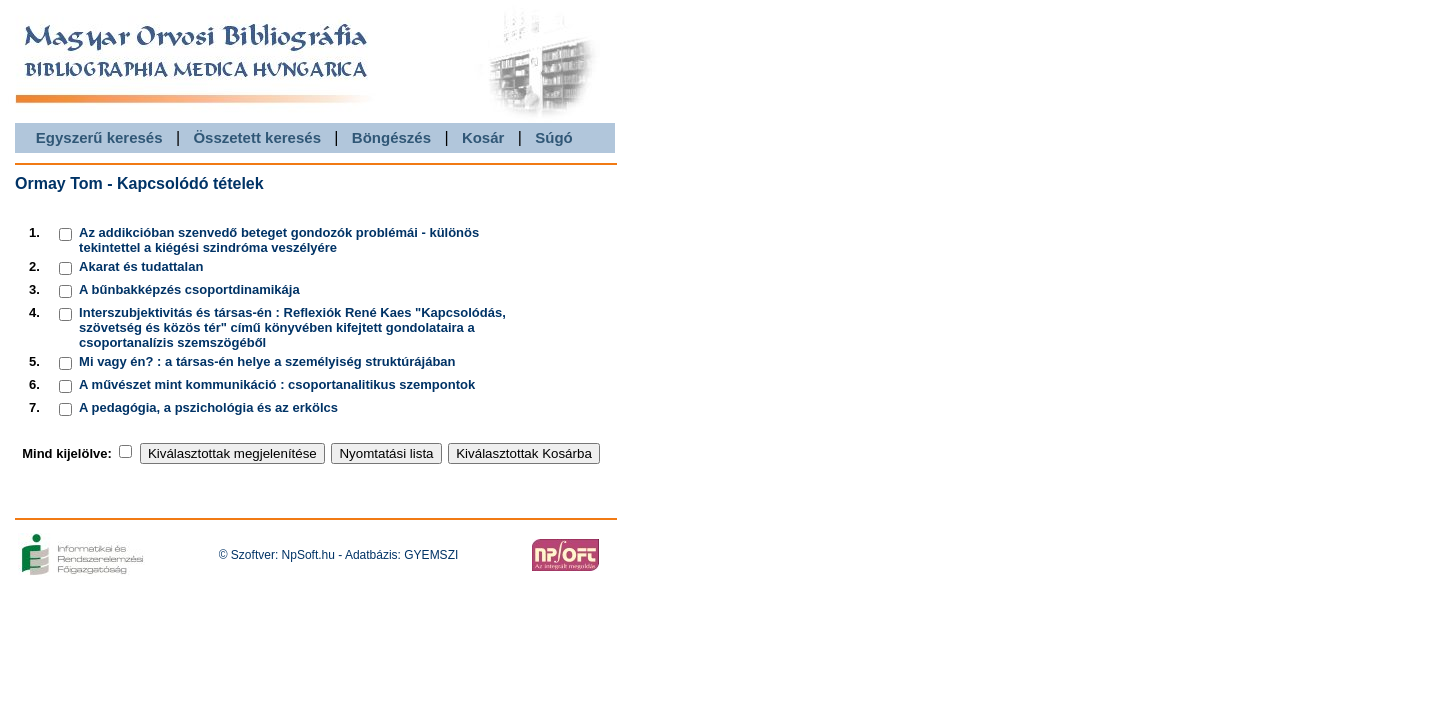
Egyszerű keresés (99, 137)
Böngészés (391, 137)
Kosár (483, 137)
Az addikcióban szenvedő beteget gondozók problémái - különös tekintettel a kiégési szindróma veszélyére (279, 240)
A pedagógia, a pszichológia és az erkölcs (208, 407)
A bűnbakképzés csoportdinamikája (189, 289)
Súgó (554, 137)
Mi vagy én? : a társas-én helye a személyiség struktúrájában (267, 361)
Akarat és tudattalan (141, 266)
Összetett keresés (257, 137)
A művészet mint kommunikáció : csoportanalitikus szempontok (277, 384)
